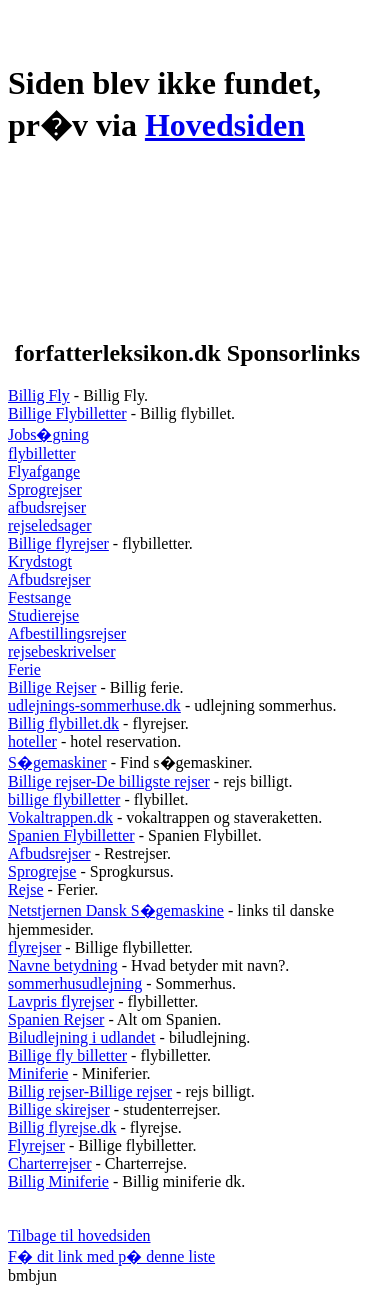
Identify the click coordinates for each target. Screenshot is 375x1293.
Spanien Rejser (56, 1019)
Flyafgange (44, 471)
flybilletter (42, 453)
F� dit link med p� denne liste (111, 1256)
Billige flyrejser (58, 543)
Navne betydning (63, 965)
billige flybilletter (64, 799)
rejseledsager (50, 525)
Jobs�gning (48, 434)
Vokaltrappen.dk (60, 817)
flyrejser (34, 947)
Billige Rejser (52, 687)
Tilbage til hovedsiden (79, 1235)
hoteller (32, 741)
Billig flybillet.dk (63, 723)
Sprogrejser (45, 489)
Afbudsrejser (49, 579)
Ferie (24, 669)
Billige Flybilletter (67, 413)
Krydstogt (40, 561)
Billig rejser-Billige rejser (90, 1091)
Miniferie (38, 1073)
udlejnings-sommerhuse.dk (94, 705)
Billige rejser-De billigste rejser (109, 781)
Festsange (39, 597)
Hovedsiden (225, 125)
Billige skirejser (59, 1109)
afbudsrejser (47, 507)
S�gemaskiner (57, 762)
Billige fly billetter (67, 1055)
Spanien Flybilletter (71, 835)
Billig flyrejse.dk (62, 1127)
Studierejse (43, 615)
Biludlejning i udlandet (82, 1037)
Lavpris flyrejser (61, 1001)
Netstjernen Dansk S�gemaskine (116, 910)
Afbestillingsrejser (67, 633)
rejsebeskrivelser (62, 651)
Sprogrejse (42, 871)
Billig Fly (39, 395)
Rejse (26, 889)
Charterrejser (50, 1163)
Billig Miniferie (58, 1181)
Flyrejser (36, 1145)
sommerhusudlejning (75, 983)
